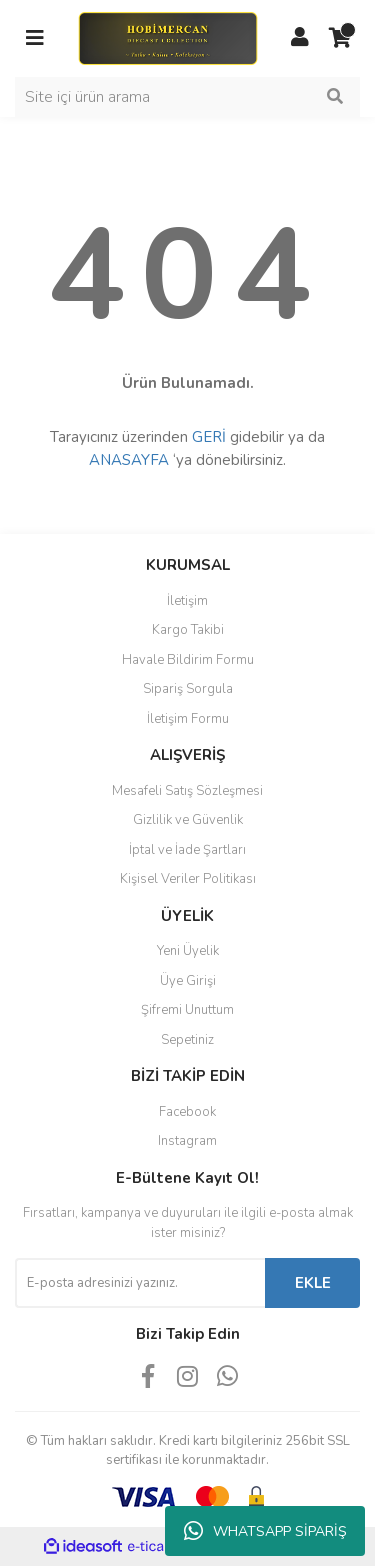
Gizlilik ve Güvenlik (188, 820)
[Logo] (167, 37)
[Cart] (340, 38)
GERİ (209, 437)
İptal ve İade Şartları (187, 850)
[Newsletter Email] (140, 1283)
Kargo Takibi (188, 630)
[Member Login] (300, 38)
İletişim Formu (188, 719)
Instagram (187, 1141)
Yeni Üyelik (188, 951)
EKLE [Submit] (313, 1283)
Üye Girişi (188, 981)
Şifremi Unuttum (187, 1010)
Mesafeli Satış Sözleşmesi (187, 791)
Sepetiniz (187, 1040)
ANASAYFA (129, 460)
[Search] (187, 97)
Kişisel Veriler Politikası (188, 879)
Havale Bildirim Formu (188, 660)
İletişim (187, 601)
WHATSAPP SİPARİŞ (265, 1531)
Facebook (187, 1112)
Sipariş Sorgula (188, 689)
